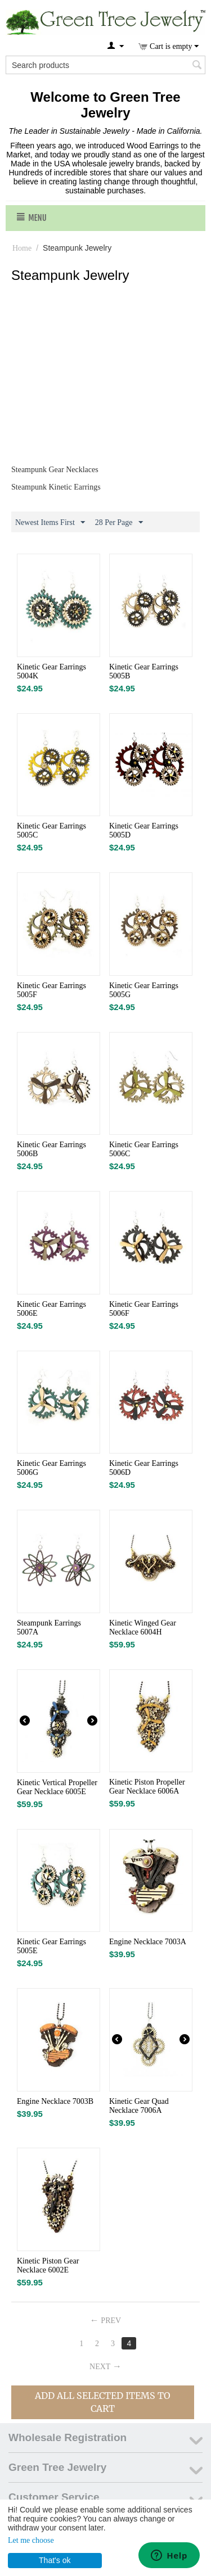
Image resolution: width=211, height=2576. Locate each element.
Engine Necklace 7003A (147, 1941)
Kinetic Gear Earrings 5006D (143, 1468)
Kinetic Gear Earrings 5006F (143, 1309)
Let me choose (31, 2540)
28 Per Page (119, 522)
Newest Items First (50, 522)
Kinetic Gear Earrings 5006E (51, 1309)
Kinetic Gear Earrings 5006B (51, 1149)
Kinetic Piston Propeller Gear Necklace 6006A (147, 1786)
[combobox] (105, 65)
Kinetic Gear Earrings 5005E (51, 1946)
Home (22, 248)
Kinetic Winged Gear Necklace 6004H (142, 1627)
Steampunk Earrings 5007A (49, 1627)
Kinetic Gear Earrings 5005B (143, 671)
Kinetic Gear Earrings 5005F (51, 990)
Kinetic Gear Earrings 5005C (51, 830)
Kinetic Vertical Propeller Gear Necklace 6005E (57, 1787)
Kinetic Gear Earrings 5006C (143, 1149)
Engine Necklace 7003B (55, 2101)
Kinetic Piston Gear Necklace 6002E (48, 2265)
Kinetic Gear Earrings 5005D (143, 830)
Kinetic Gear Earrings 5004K (51, 671)
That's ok (54, 2560)
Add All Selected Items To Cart (102, 2402)
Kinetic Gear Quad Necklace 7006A (139, 2106)
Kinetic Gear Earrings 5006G (51, 1468)
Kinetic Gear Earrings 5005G (143, 990)
